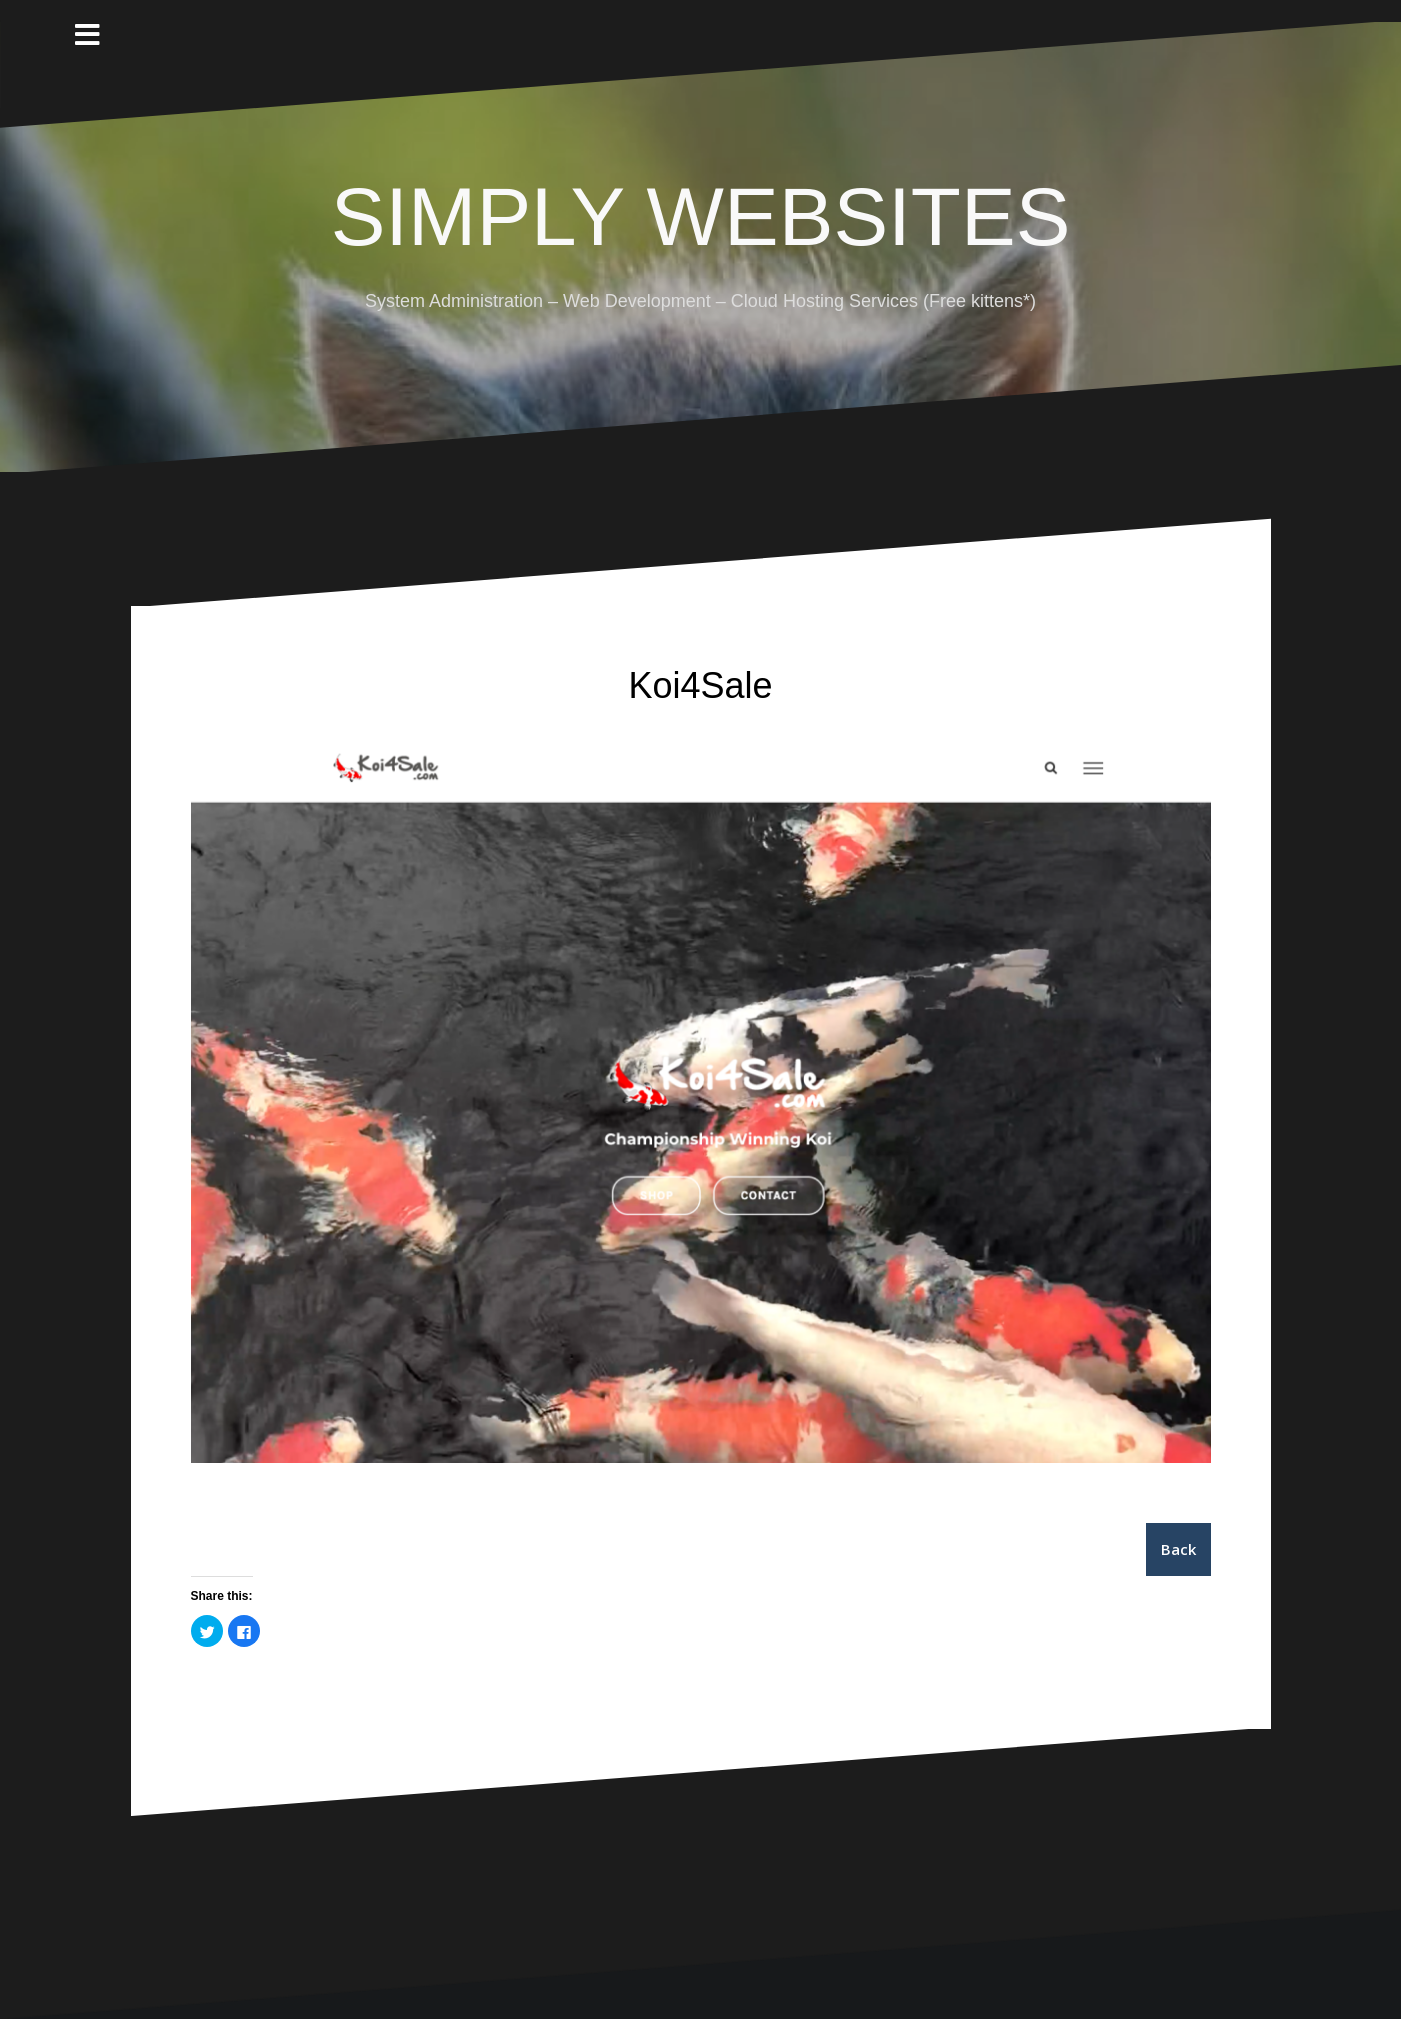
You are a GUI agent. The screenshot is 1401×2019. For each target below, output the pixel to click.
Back (1178, 1549)
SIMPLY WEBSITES (701, 216)
